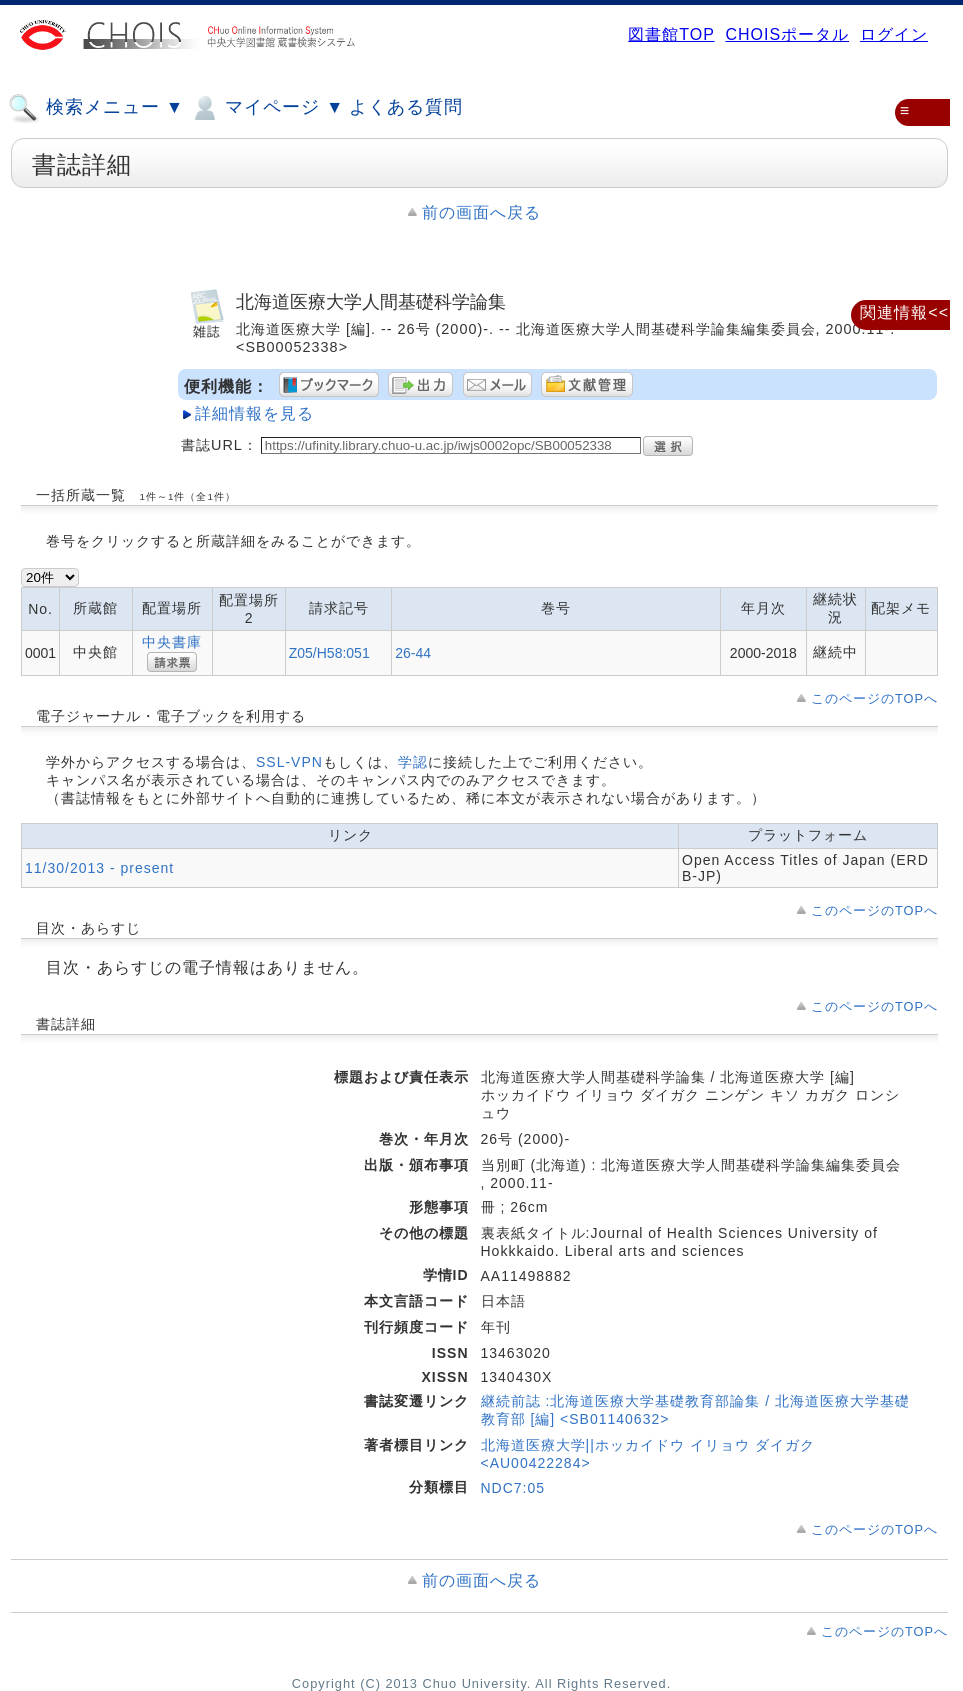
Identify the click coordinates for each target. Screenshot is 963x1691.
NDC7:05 (513, 1488)
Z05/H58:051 (329, 653)
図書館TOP (671, 34)
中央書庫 (172, 642)
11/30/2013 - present (99, 868)
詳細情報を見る (254, 413)
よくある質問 (406, 107)
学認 (413, 762)
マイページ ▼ (266, 108)
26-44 (413, 653)
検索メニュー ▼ (96, 108)
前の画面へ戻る (481, 212)
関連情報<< (904, 312)
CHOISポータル (787, 34)
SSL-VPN (289, 762)
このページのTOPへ (874, 698)
